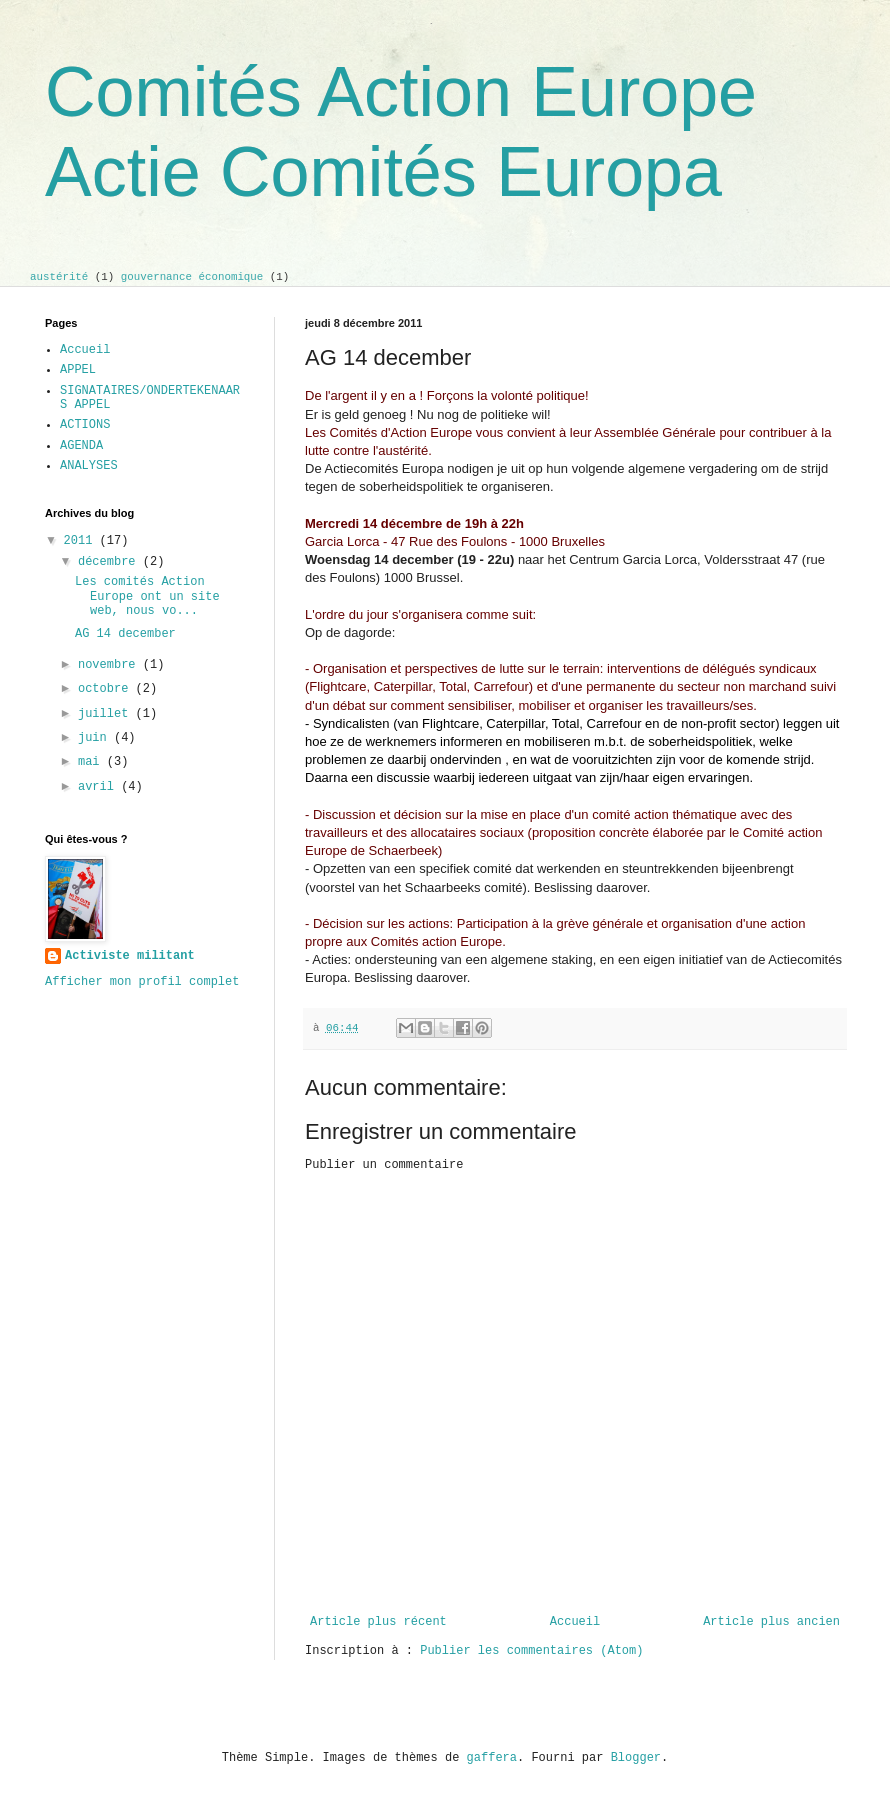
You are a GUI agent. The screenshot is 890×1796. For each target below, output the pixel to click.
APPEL (78, 370)
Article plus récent (378, 1622)
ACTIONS (85, 425)
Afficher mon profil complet (142, 982)
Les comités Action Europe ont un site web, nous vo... (147, 596)
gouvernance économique (192, 277)
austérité (59, 277)
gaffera (492, 1758)
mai (92, 762)
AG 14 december (125, 634)
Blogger (636, 1758)
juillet (107, 714)
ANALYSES (89, 466)
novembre (110, 665)
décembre (110, 562)
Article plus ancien (771, 1622)
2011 (82, 541)
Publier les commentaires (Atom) (531, 1651)
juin (96, 738)
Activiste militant (130, 956)
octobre (107, 689)
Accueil (575, 1622)
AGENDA (81, 446)
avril (99, 787)
